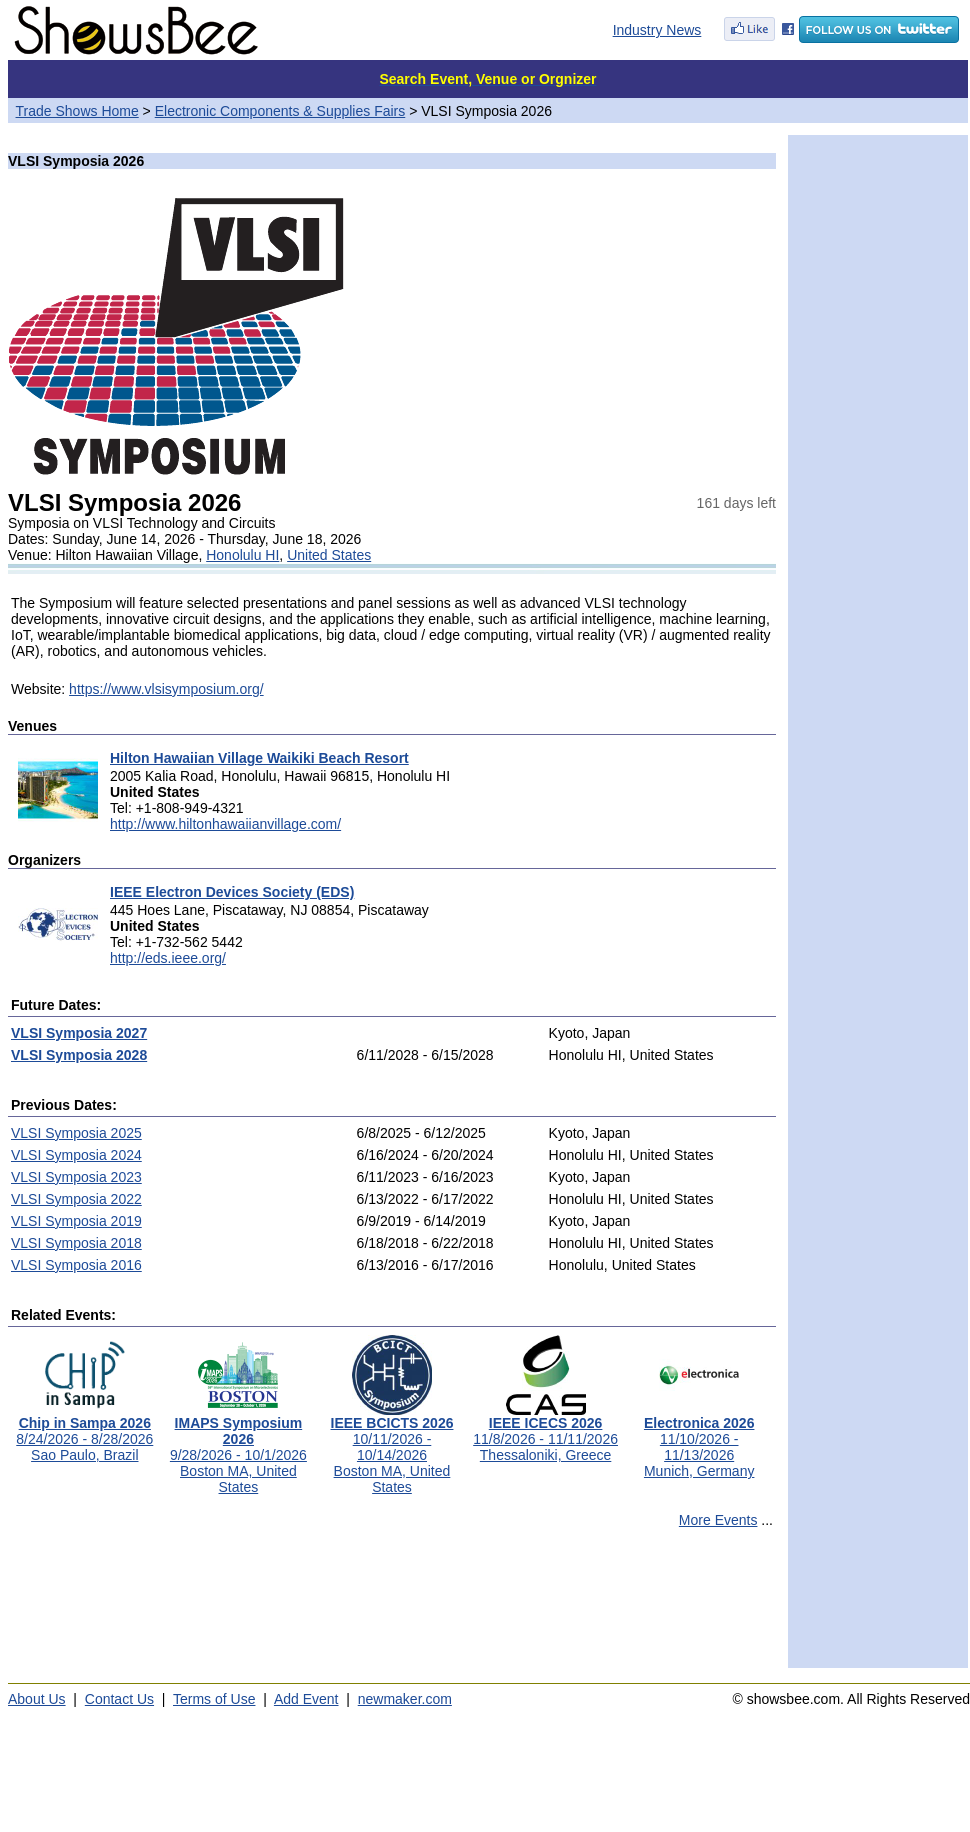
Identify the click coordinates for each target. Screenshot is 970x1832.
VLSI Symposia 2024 (76, 1155)
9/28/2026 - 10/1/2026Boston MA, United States (238, 1448)
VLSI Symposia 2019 (76, 1221)
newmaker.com (405, 1699)
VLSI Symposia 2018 (76, 1243)
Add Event (306, 1699)
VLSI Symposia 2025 (76, 1133)
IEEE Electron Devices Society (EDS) (232, 892)
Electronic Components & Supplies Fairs (280, 111)
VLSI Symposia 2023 (76, 1177)
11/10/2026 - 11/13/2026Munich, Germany (699, 1440)
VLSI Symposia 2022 (76, 1199)
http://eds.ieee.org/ (168, 958)
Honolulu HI (242, 555)
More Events (718, 1520)
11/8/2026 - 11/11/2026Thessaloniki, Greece (545, 1432)
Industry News (657, 30)
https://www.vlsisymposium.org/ (166, 689)
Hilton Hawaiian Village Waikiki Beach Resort (259, 758)
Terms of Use (214, 1699)
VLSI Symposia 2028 (79, 1055)
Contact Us (119, 1699)
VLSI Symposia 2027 (79, 1033)
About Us (37, 1699)
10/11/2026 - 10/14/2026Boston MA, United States (392, 1448)
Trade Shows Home (77, 111)
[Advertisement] (392, 1607)
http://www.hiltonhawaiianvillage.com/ (225, 824)
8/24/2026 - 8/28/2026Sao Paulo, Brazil (84, 1432)
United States (329, 555)
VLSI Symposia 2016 (76, 1265)
